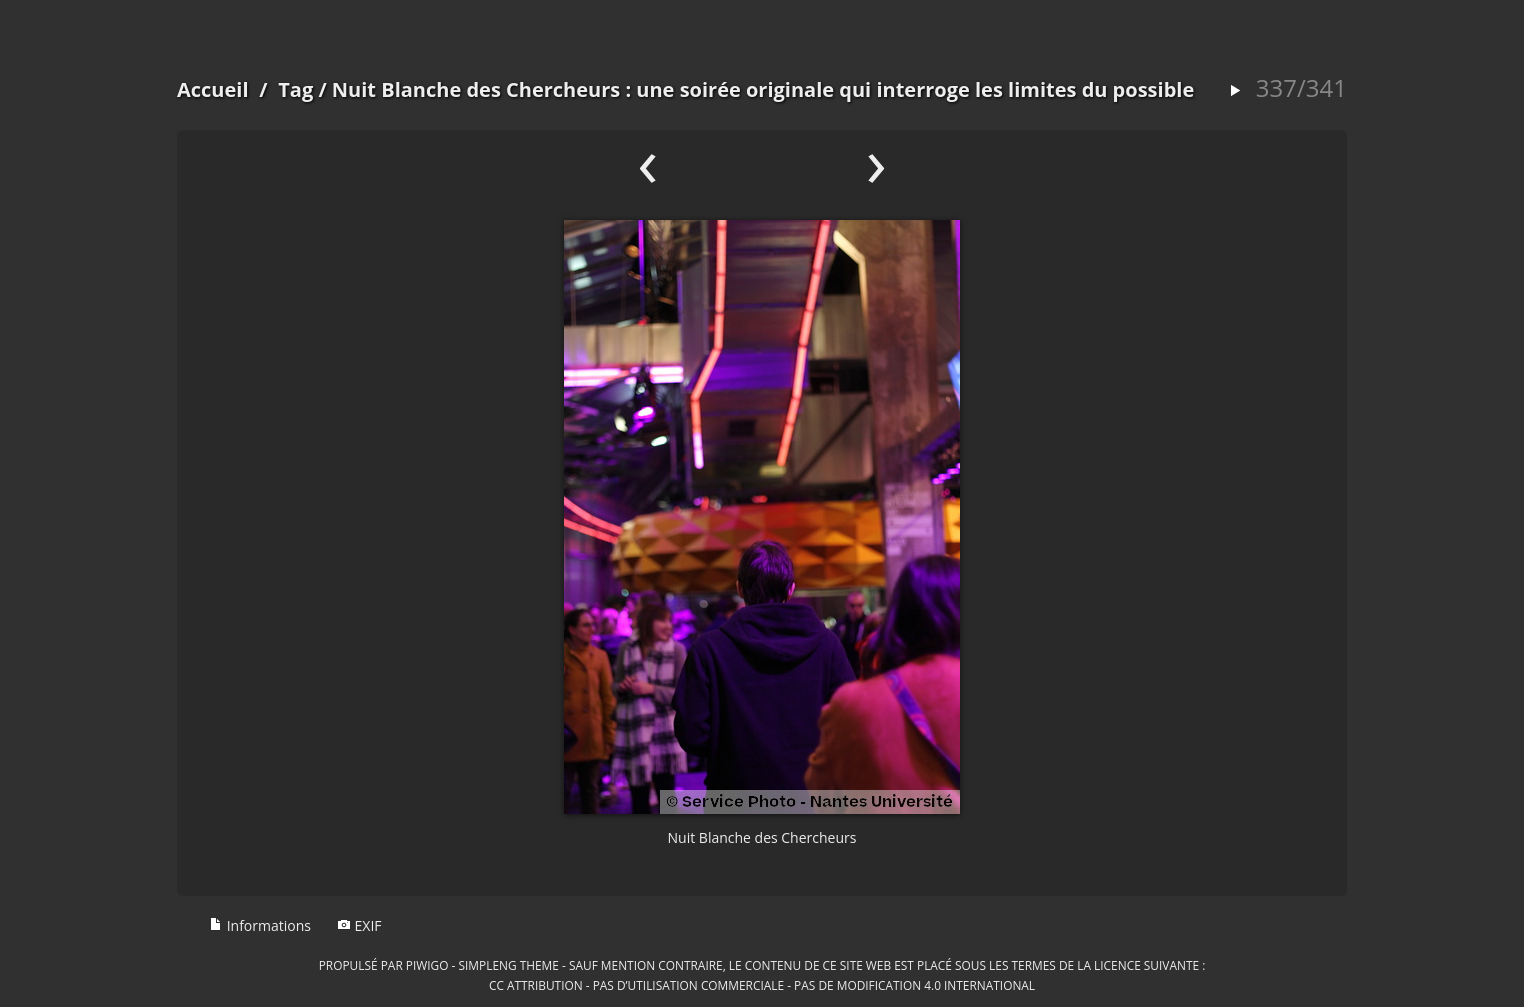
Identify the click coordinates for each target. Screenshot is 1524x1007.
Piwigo (427, 965)
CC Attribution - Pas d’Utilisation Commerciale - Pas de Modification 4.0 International (762, 985)
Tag (295, 89)
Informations (260, 925)
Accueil (213, 89)
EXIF (359, 925)
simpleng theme (509, 965)
